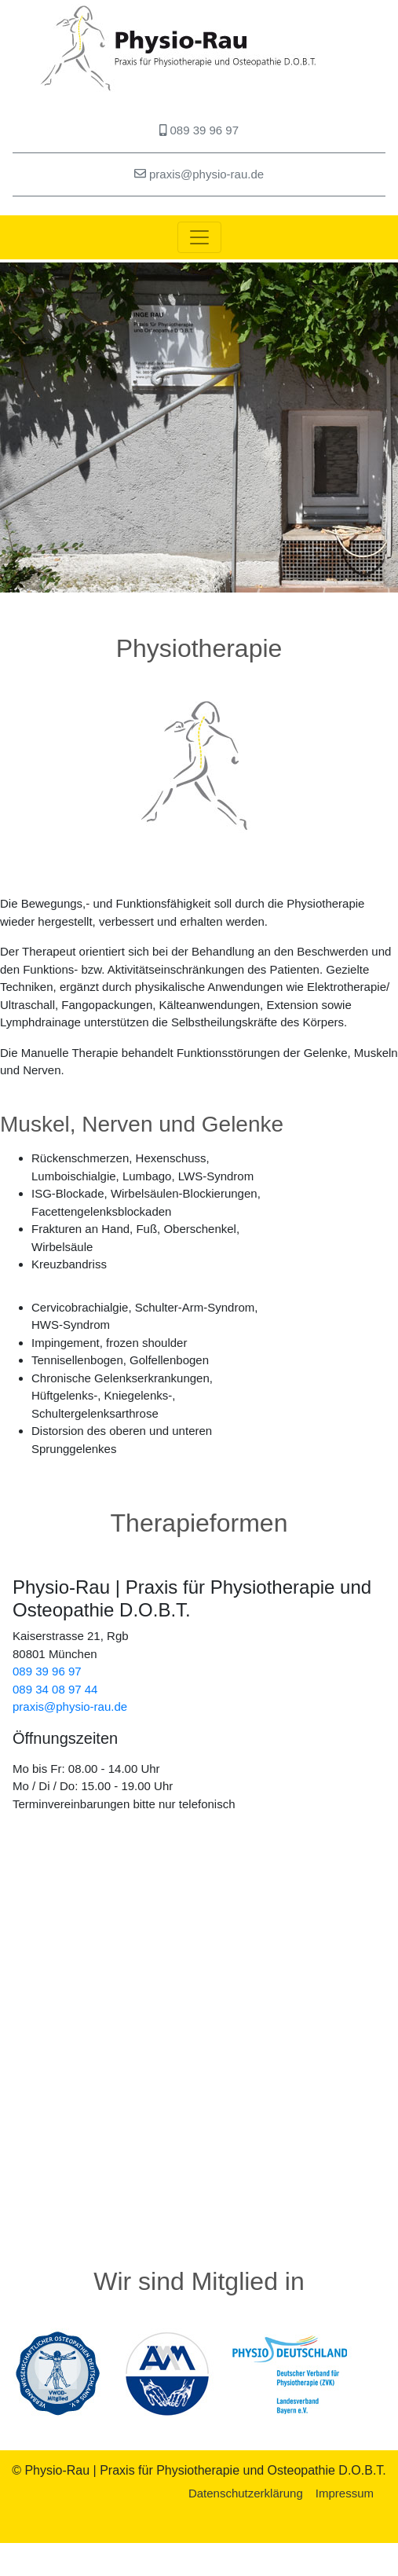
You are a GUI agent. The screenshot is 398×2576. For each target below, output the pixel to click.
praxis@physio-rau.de (199, 174)
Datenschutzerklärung (245, 2493)
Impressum (345, 2493)
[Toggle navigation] (199, 237)
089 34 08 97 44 (55, 1689)
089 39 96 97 (199, 130)
